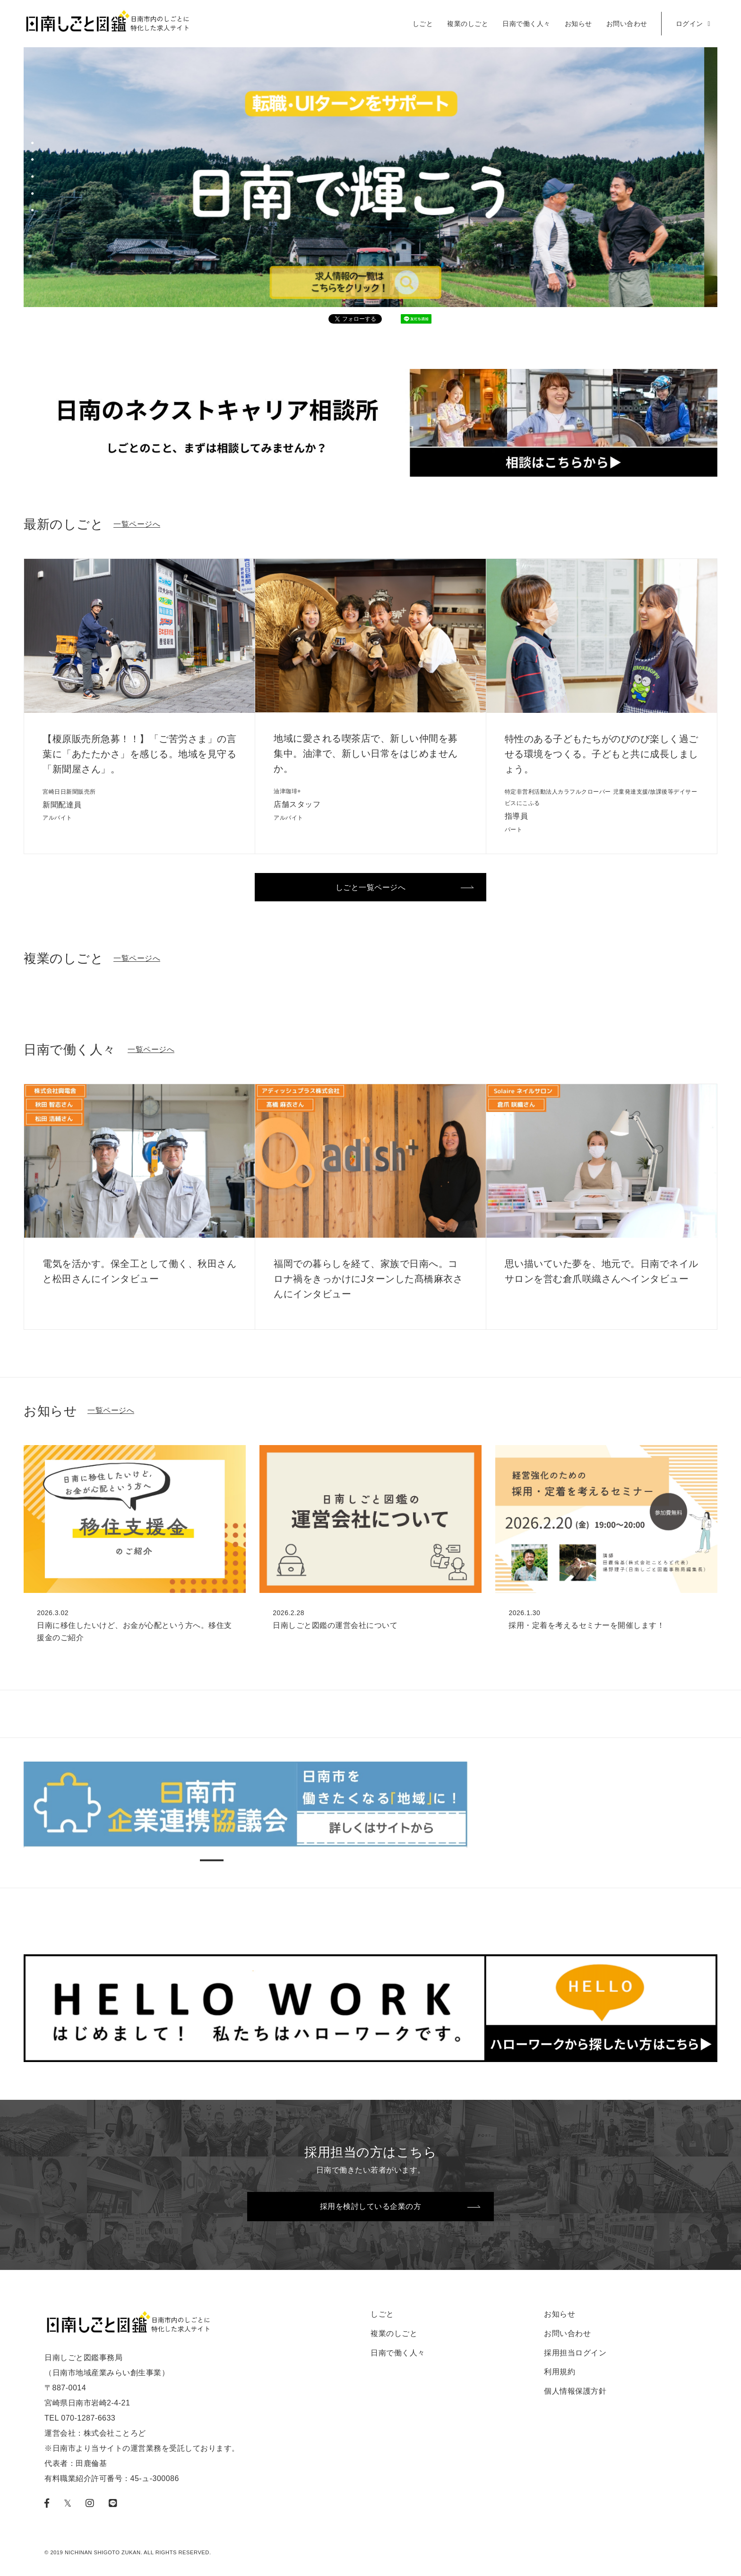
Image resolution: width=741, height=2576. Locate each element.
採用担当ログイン (575, 2353)
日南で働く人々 (526, 23)
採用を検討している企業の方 (371, 2206)
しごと (423, 23)
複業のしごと (467, 23)
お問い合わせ (626, 23)
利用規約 (559, 2372)
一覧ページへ (136, 524)
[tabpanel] (370, 187)
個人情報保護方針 (575, 2391)
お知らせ (578, 23)
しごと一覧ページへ (371, 887)
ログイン (693, 23)
